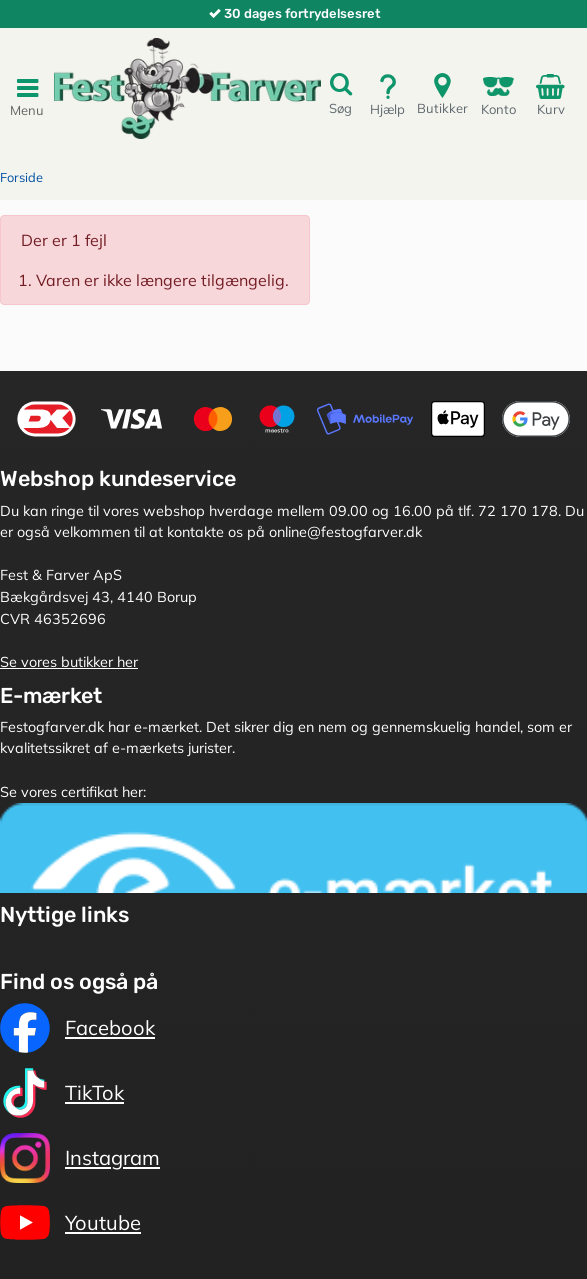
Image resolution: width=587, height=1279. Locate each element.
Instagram (80, 1158)
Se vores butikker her (69, 662)
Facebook (77, 1028)
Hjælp (387, 94)
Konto (498, 94)
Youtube (70, 1223)
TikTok (62, 1093)
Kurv (554, 94)
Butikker (442, 93)
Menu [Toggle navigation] (27, 96)
